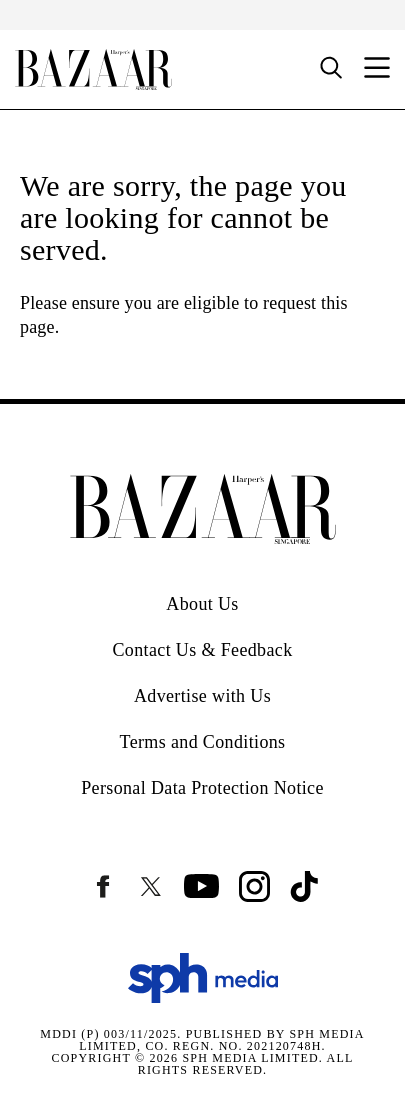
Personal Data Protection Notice (202, 788)
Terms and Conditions (203, 742)
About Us (202, 604)
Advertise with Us (202, 696)
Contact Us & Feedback (202, 650)
